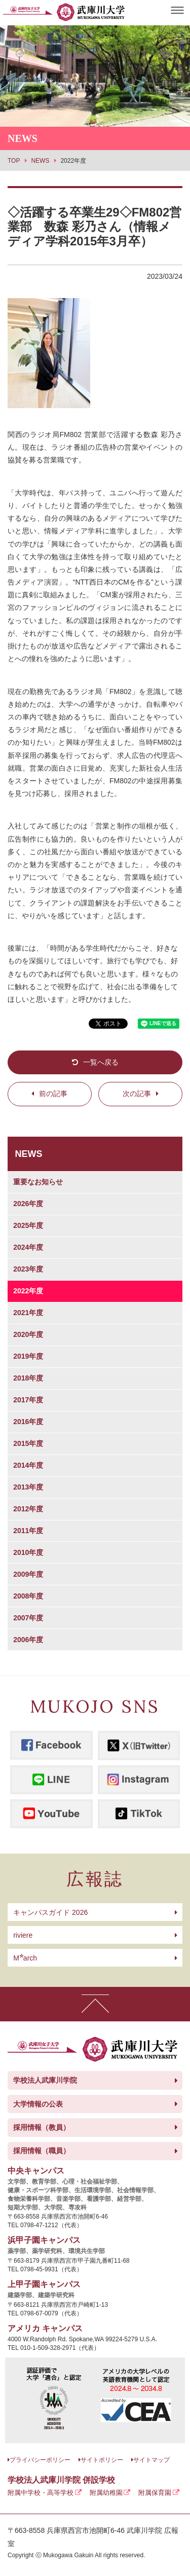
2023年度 (28, 1269)
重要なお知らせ (38, 1182)
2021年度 (28, 1313)
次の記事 (137, 1094)
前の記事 (53, 1094)
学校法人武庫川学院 (45, 2080)
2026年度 (28, 1204)
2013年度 (28, 1487)
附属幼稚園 (106, 2492)
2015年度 (28, 1443)
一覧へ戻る (101, 1062)
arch (25, 1958)
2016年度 (28, 1422)
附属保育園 (154, 2492)
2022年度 (28, 1291)
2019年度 (28, 1356)
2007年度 (28, 1618)
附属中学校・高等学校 (40, 2492)
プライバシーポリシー (40, 2459)
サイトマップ (151, 2459)
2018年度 (28, 1378)
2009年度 (28, 1574)
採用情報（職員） (41, 2151)
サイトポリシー (102, 2459)
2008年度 (28, 1596)
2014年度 (28, 1465)
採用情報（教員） (41, 2127)
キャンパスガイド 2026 (50, 1912)
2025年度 (28, 1225)
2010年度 (28, 1552)
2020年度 (28, 1334)
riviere (22, 1935)
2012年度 (28, 1509)
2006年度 (28, 1640)
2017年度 (28, 1400)
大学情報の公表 (38, 2104)
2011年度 (28, 1531)
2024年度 (28, 1247)
